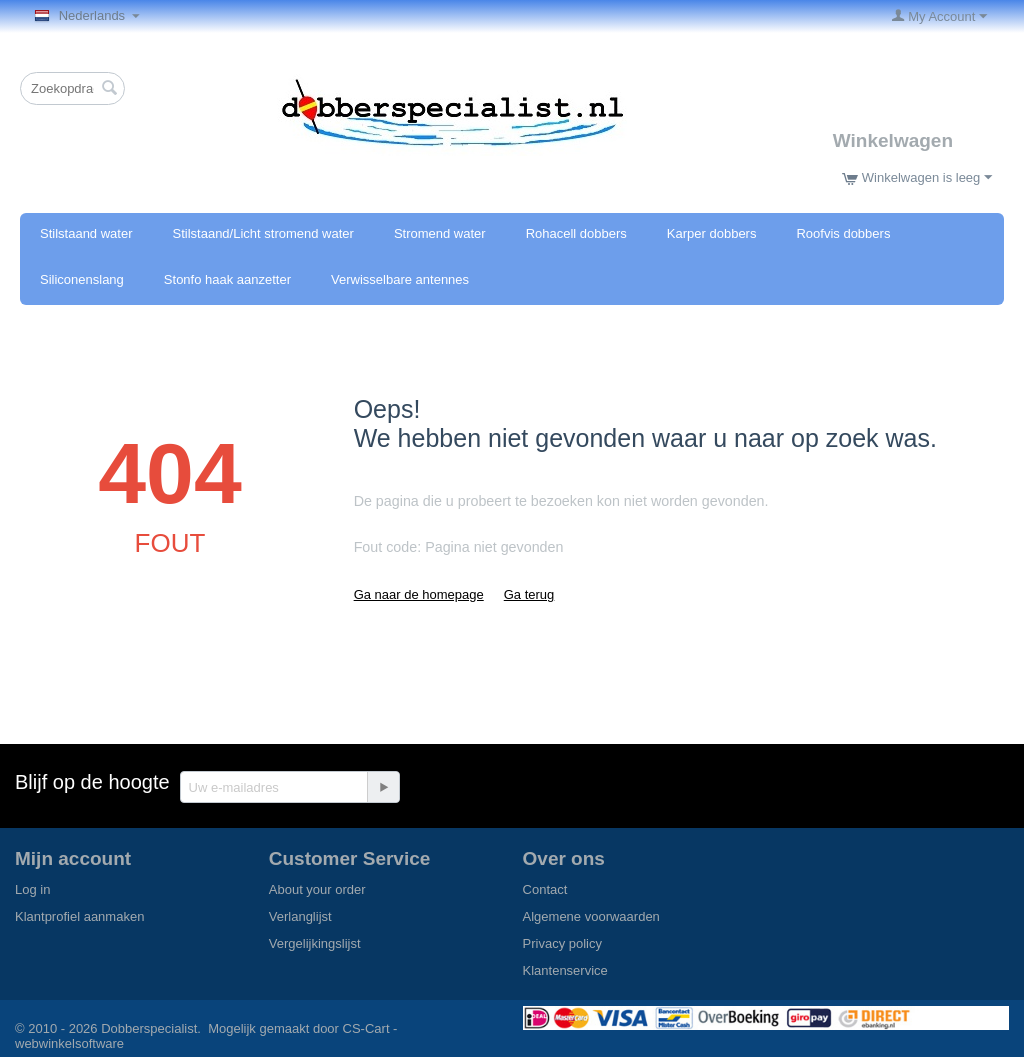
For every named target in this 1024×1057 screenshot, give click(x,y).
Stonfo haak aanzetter (227, 279)
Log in (32, 889)
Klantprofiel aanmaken (79, 916)
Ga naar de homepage (419, 594)
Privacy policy (562, 943)
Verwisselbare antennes (400, 279)
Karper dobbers (712, 233)
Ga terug (529, 594)
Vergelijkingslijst (315, 943)
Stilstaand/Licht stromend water (263, 233)
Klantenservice (565, 970)
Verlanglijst (300, 916)
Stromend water (440, 233)
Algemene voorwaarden (591, 916)
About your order (317, 889)
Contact (545, 889)
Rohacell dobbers (576, 233)
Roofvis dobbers (843, 233)
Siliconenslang (82, 279)
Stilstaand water (86, 233)
